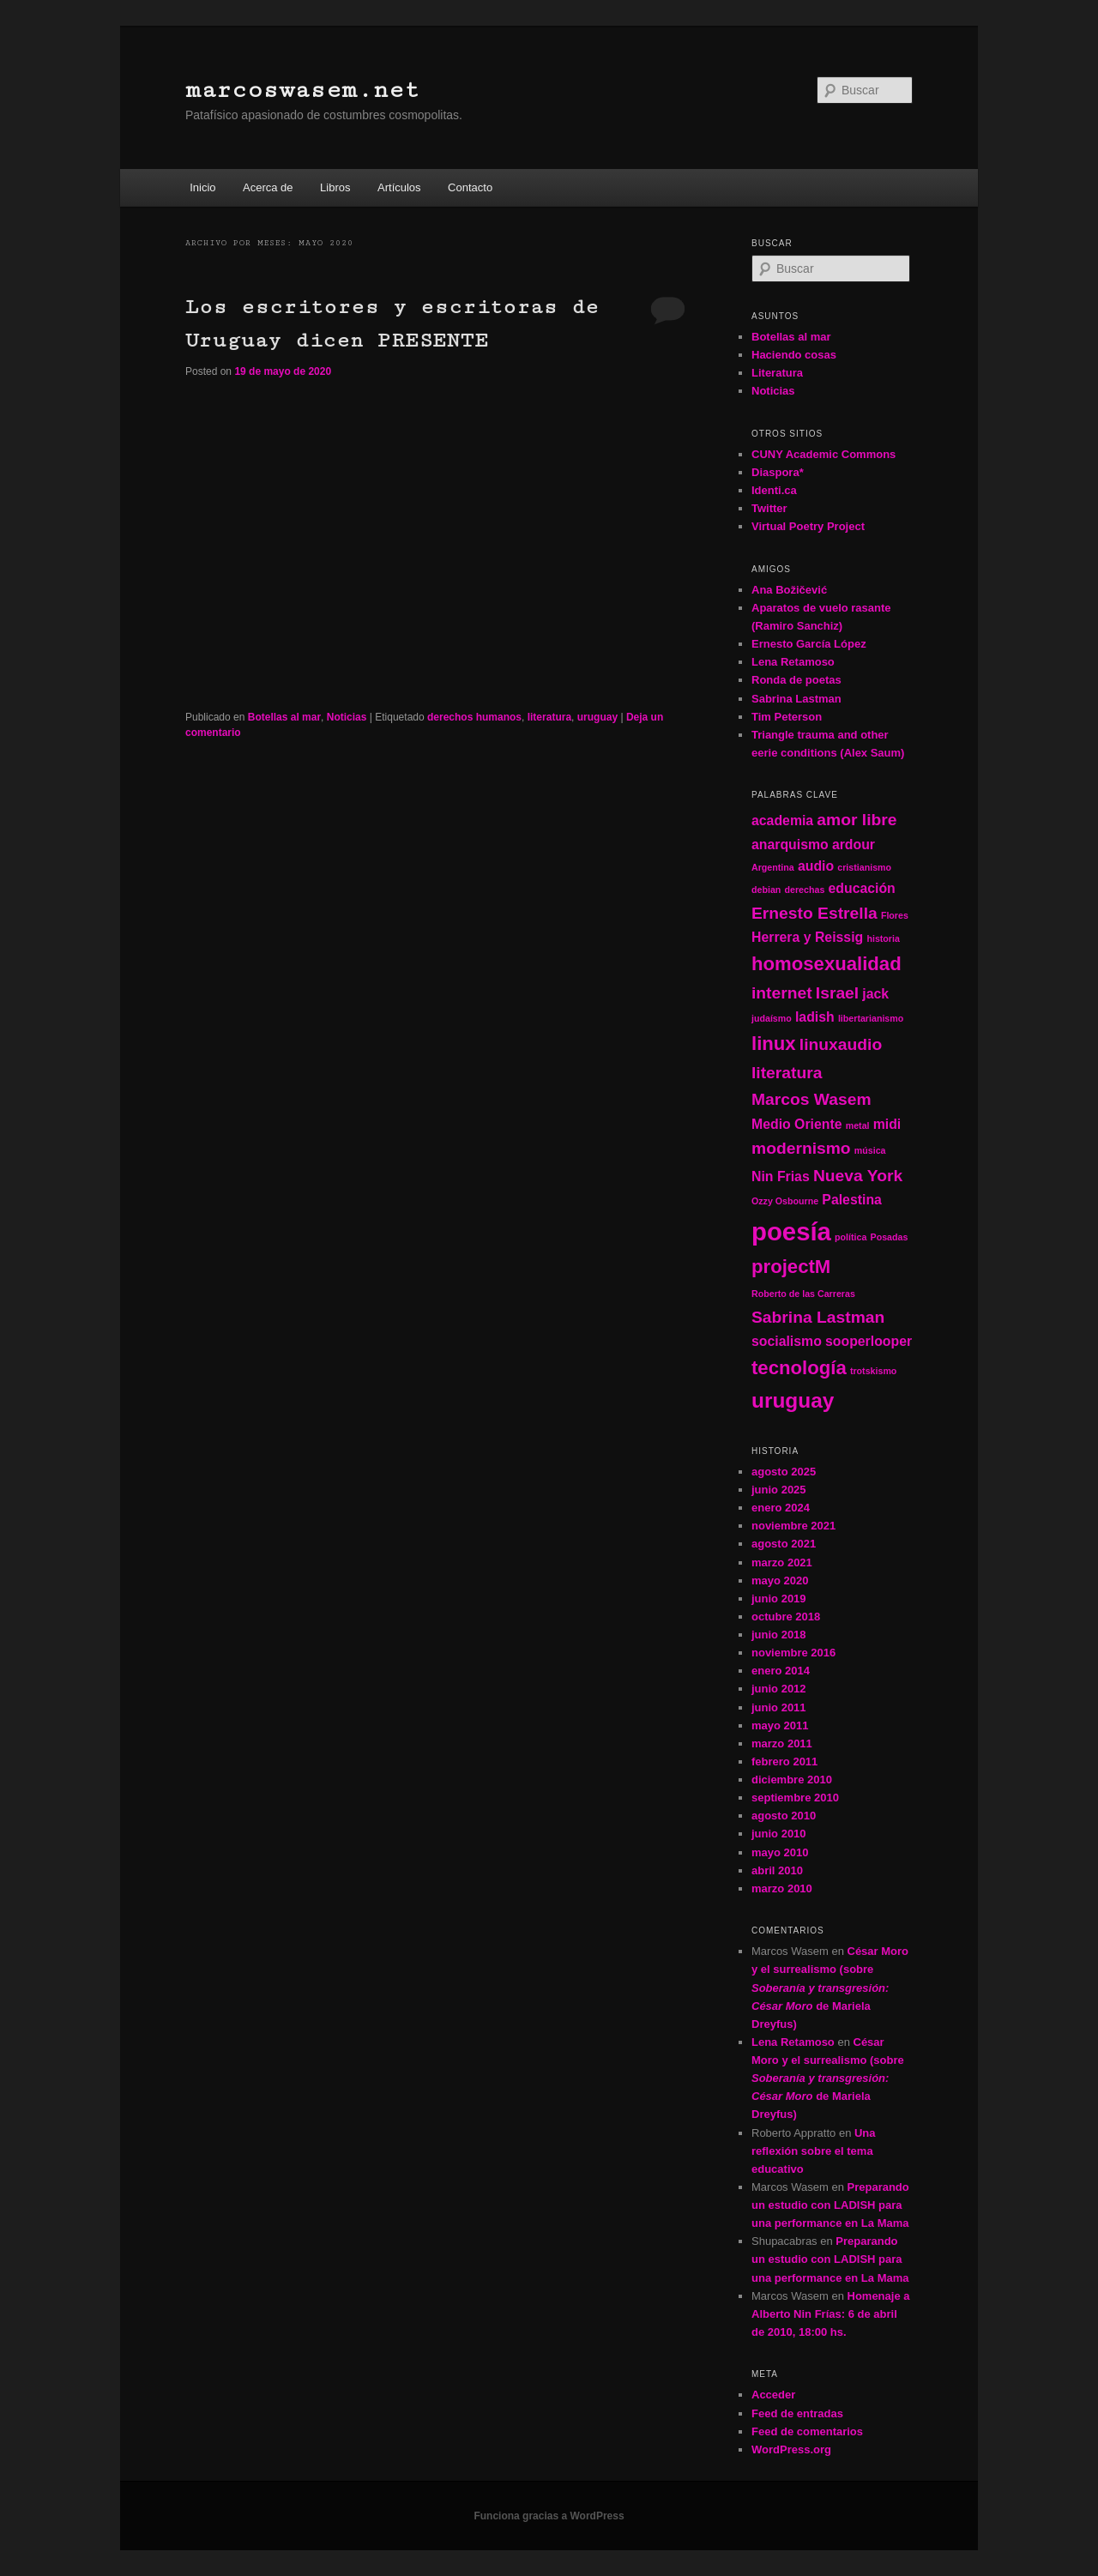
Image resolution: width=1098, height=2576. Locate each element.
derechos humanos (474, 717)
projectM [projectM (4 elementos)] (790, 1266)
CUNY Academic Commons (823, 454)
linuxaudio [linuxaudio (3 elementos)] (840, 1044)
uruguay (597, 717)
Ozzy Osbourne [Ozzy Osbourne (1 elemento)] (784, 1201)
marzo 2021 (781, 1562)
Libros (335, 187)
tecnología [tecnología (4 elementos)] (799, 1367)
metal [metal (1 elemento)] (858, 1125)
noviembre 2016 (793, 1652)
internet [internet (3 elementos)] (781, 993)
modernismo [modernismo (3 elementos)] (801, 1148)
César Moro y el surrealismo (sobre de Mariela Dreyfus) (829, 1987)
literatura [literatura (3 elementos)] (786, 1073)
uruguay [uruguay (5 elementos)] (792, 1400)
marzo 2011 (781, 1743)
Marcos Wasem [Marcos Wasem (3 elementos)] (811, 1099)
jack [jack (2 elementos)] (875, 993)
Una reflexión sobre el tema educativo (813, 2151)
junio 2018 (778, 1634)
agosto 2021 (783, 1543)
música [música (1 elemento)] (870, 1150)
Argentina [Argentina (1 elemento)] (772, 867)
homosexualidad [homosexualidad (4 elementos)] (826, 963)
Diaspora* (777, 472)
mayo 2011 (780, 1725)
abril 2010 (777, 1870)
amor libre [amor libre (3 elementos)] (856, 820)
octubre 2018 (785, 1616)
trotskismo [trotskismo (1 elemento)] (873, 1371)
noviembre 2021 (793, 1525)
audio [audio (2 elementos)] (816, 866)
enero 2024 (780, 1507)
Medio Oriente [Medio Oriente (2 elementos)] (796, 1124)
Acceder (773, 2394)
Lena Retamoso (793, 661)
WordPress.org (791, 2449)
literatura (549, 717)
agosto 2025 (783, 1471)
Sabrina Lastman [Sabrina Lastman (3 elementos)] (817, 1317)
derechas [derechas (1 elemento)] (805, 889)
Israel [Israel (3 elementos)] (837, 993)
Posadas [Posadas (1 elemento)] (889, 1237)
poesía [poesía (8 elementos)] (791, 1231)
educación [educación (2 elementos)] (862, 888)
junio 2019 (778, 1598)
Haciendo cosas (793, 354)
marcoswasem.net (302, 89)
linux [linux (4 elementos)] (773, 1043)
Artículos (399, 187)
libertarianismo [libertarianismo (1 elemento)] (870, 1018)
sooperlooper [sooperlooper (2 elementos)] (868, 1341)
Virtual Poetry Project (808, 526)
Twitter (769, 508)
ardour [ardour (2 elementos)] (853, 844)
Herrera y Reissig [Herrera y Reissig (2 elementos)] (807, 937)
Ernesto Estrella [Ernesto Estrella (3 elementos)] (814, 913)
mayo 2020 (780, 1580)
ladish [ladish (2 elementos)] (815, 1017)
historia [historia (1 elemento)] (883, 938)
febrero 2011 (784, 1761)
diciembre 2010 (791, 1779)
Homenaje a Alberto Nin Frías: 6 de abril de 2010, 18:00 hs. (830, 2313)
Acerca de (268, 187)
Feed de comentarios (807, 2431)
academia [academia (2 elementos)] (782, 820)
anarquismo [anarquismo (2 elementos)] (790, 844)
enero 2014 (780, 1670)
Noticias (347, 717)
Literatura (777, 372)
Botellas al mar (284, 717)
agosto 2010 (783, 1815)
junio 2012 (778, 1688)
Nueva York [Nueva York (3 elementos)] (857, 1176)
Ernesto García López (808, 643)
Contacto (470, 187)
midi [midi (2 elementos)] (887, 1124)
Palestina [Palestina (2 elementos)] (852, 1199)
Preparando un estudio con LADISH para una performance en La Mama (830, 2205)
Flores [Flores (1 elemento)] (894, 915)
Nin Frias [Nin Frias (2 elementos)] (780, 1176)
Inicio (202, 187)
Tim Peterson (786, 716)
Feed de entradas (797, 2413)
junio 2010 (778, 1833)
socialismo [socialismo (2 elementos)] (786, 1341)
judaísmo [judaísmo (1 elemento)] (771, 1018)
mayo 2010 (780, 1852)
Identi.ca (774, 490)
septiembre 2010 (795, 1797)
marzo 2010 (781, 1888)
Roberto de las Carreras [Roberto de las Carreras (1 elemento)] (803, 1293)
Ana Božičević (789, 589)
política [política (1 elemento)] (850, 1237)
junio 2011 (778, 1707)
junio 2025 (778, 1489)
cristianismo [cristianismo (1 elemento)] (864, 867)
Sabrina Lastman (796, 698)
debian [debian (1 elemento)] (766, 889)
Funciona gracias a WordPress (549, 2516)
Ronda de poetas (796, 679)
